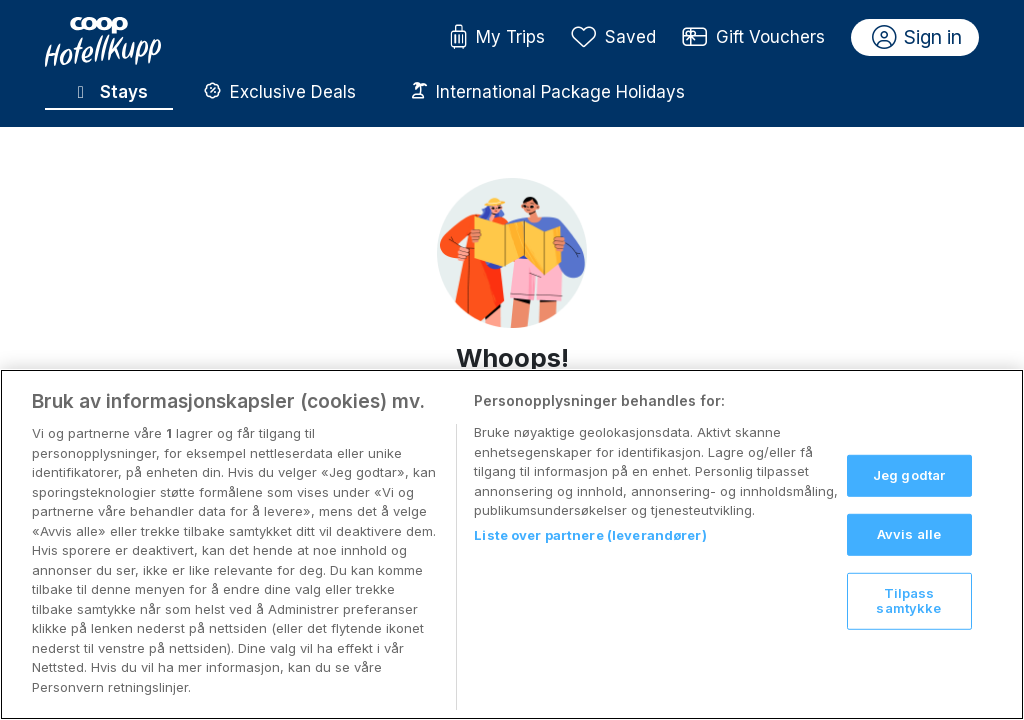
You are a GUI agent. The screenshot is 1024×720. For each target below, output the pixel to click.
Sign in (917, 38)
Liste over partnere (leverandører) (590, 554)
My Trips (497, 38)
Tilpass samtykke (908, 620)
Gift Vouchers (754, 38)
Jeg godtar (909, 495)
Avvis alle (909, 554)
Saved (614, 38)
